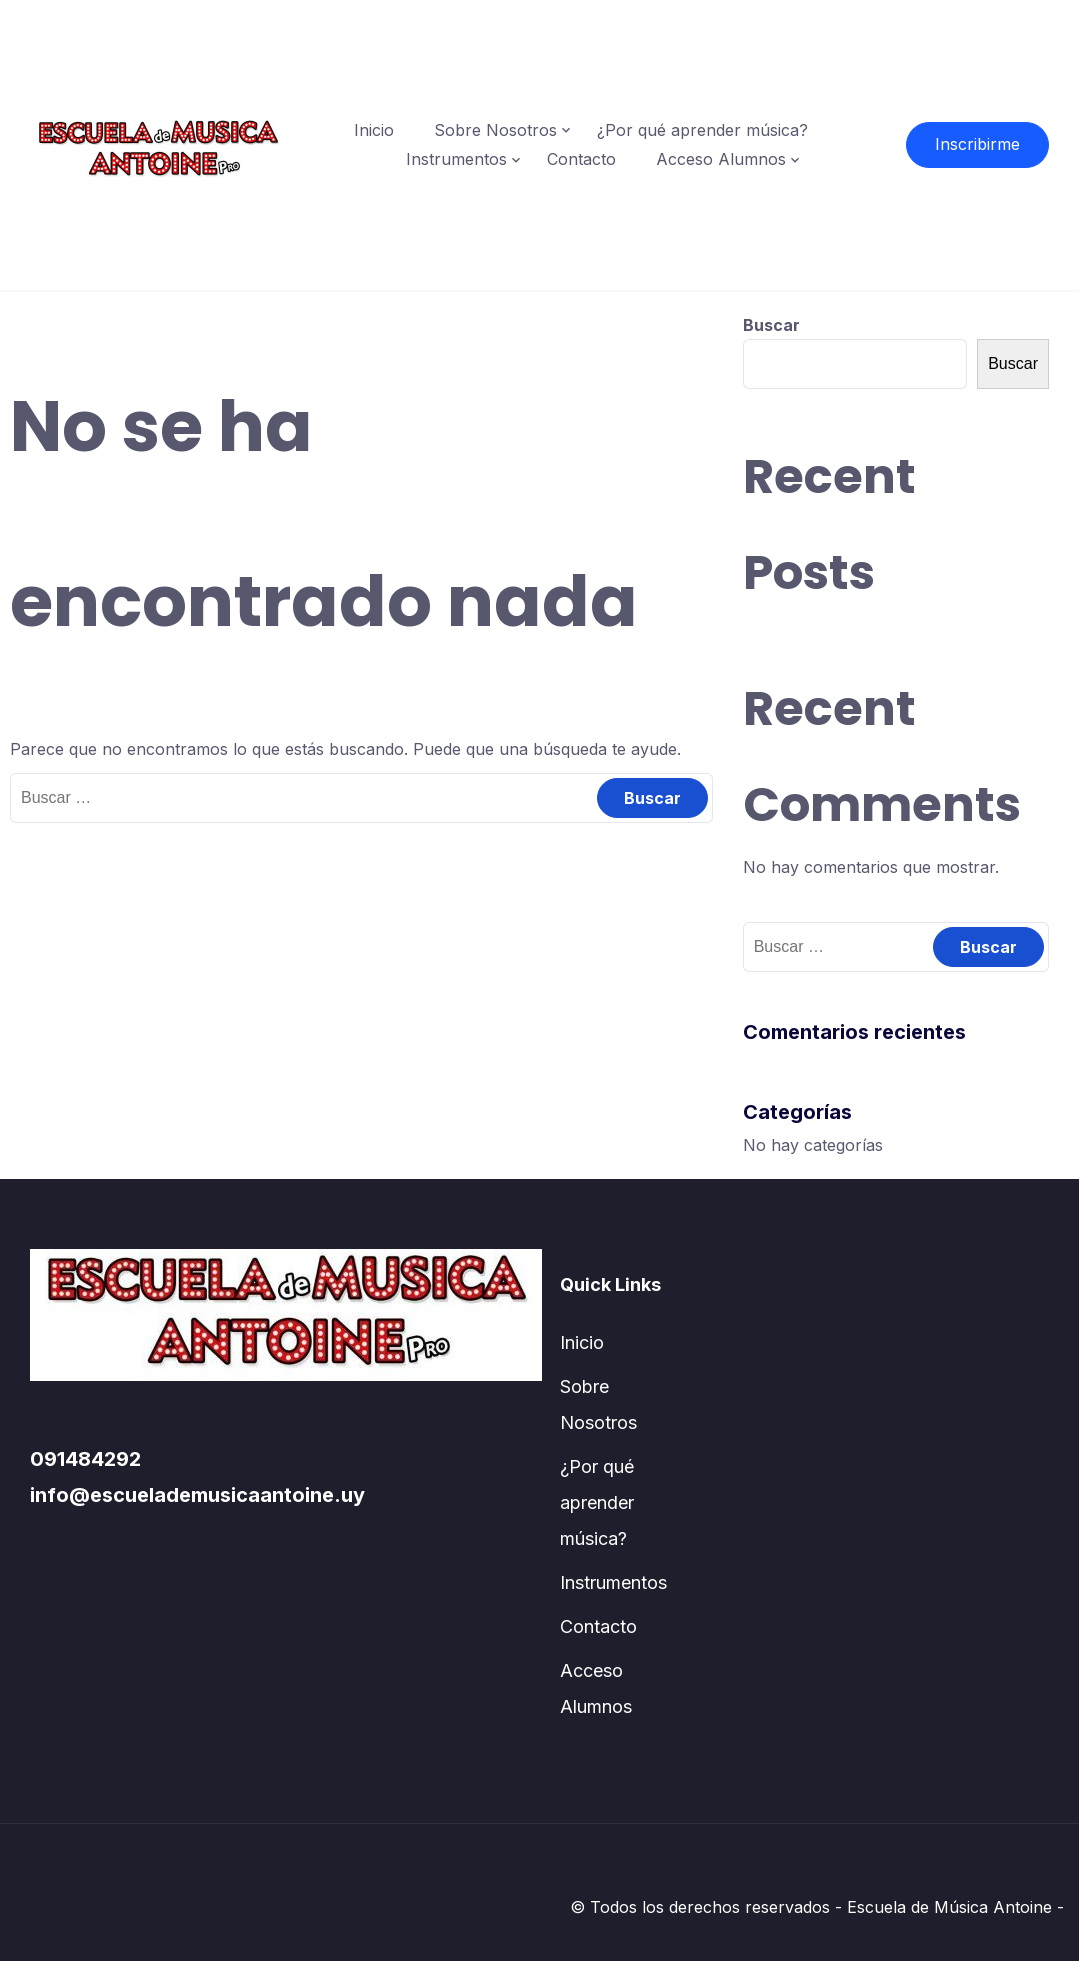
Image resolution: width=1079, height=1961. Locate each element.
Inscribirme (977, 144)
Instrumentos (456, 159)
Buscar (771, 325)
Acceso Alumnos (721, 159)
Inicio (374, 130)
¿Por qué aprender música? (702, 130)
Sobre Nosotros (495, 130)
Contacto (581, 159)
